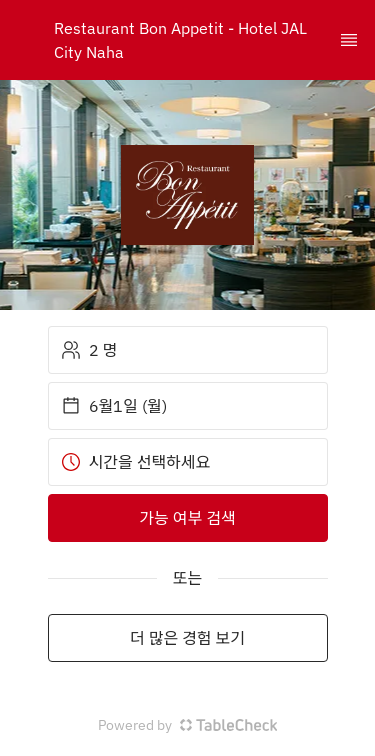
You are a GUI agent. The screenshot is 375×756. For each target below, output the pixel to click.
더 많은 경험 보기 (187, 638)
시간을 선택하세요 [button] (136, 462)
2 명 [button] (89, 350)
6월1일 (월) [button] (114, 406)
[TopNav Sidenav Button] (349, 40)
